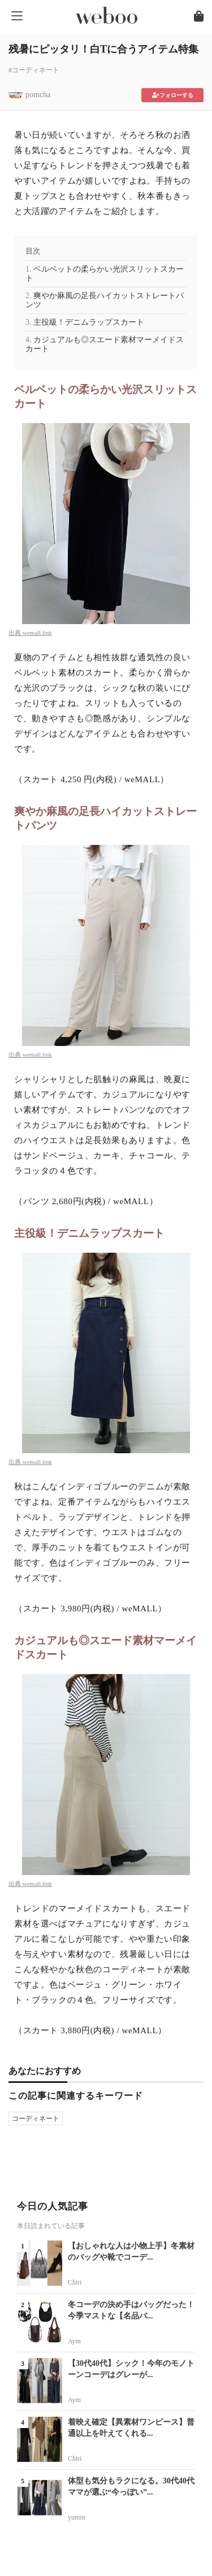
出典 (15, 632)
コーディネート (35, 2118)
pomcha (37, 94)
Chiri (75, 2282)
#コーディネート (33, 70)
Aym (74, 2341)
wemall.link (37, 632)
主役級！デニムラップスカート (88, 322)
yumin (76, 2517)
